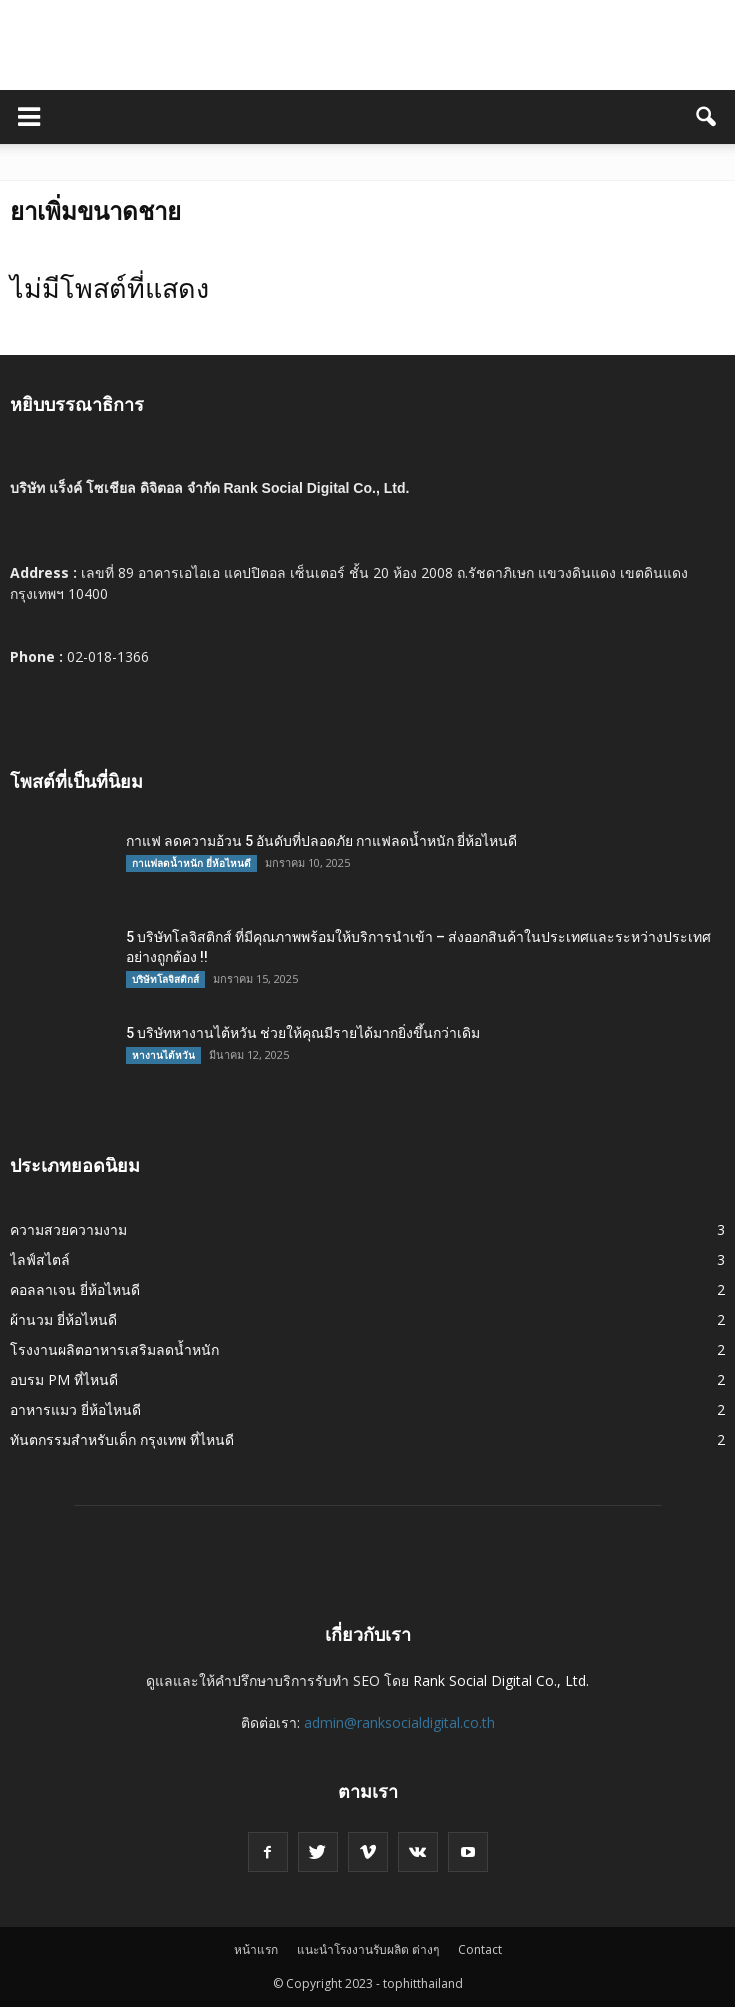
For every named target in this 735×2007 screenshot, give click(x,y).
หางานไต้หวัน (163, 1055)
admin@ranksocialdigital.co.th (399, 1722)
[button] (707, 117)
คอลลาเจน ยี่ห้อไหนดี (75, 1289)
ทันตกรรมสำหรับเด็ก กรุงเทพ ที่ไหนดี (122, 1439)
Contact (480, 1949)
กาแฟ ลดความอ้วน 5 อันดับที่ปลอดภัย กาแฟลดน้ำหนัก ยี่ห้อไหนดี (321, 841)
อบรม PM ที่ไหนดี (64, 1379)
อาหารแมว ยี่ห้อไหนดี (75, 1409)
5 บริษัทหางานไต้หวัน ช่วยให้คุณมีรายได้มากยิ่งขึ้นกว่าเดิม (303, 1033)
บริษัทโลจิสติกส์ (165, 979)
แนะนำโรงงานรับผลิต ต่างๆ (368, 1949)
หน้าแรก (256, 1949)
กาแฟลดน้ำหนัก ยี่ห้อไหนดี (191, 863)
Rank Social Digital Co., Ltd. (501, 1680)
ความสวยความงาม (68, 1229)
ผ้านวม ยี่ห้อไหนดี (63, 1319)
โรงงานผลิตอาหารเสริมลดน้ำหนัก (114, 1349)
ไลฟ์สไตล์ (40, 1259)
